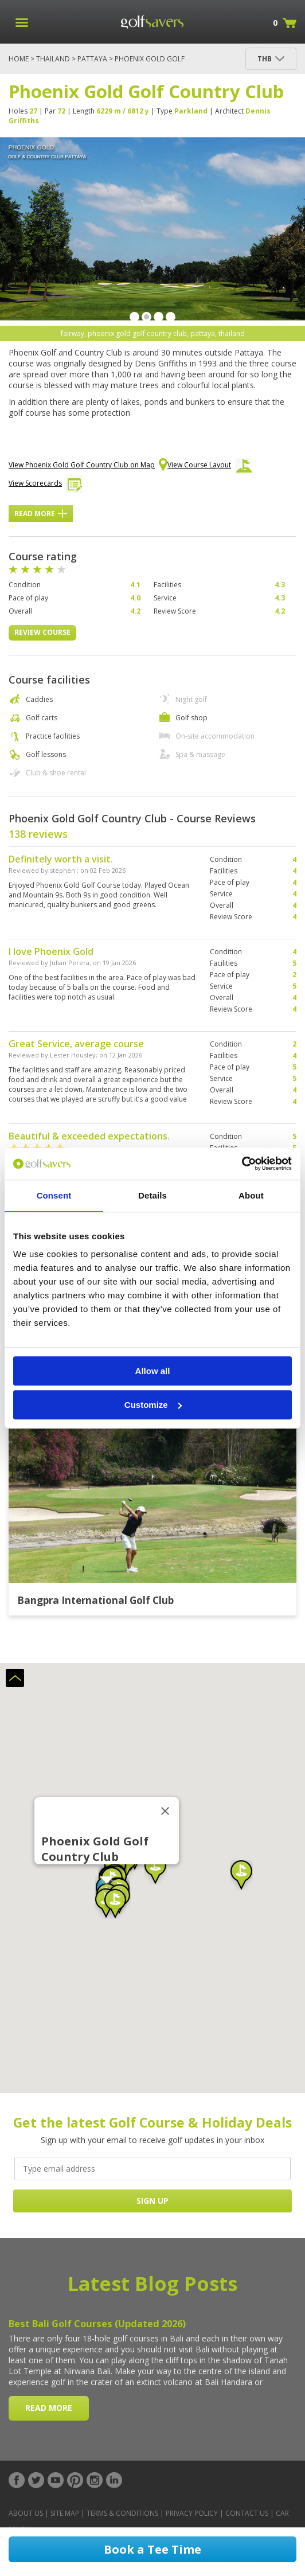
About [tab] (251, 1195)
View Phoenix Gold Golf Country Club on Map (88, 465)
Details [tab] (152, 1195)
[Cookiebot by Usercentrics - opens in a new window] (241, 1163)
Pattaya (92, 59)
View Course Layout (209, 468)
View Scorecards (46, 486)
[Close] (165, 1811)
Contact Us (246, 2513)
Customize (153, 1405)
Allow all (152, 1371)
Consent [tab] (54, 1195)
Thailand (53, 59)
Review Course (42, 632)
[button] (241, 1875)
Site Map (64, 2513)
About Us (26, 2513)
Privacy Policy (192, 2513)
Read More (40, 513)
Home (19, 59)
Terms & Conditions (122, 2513)
